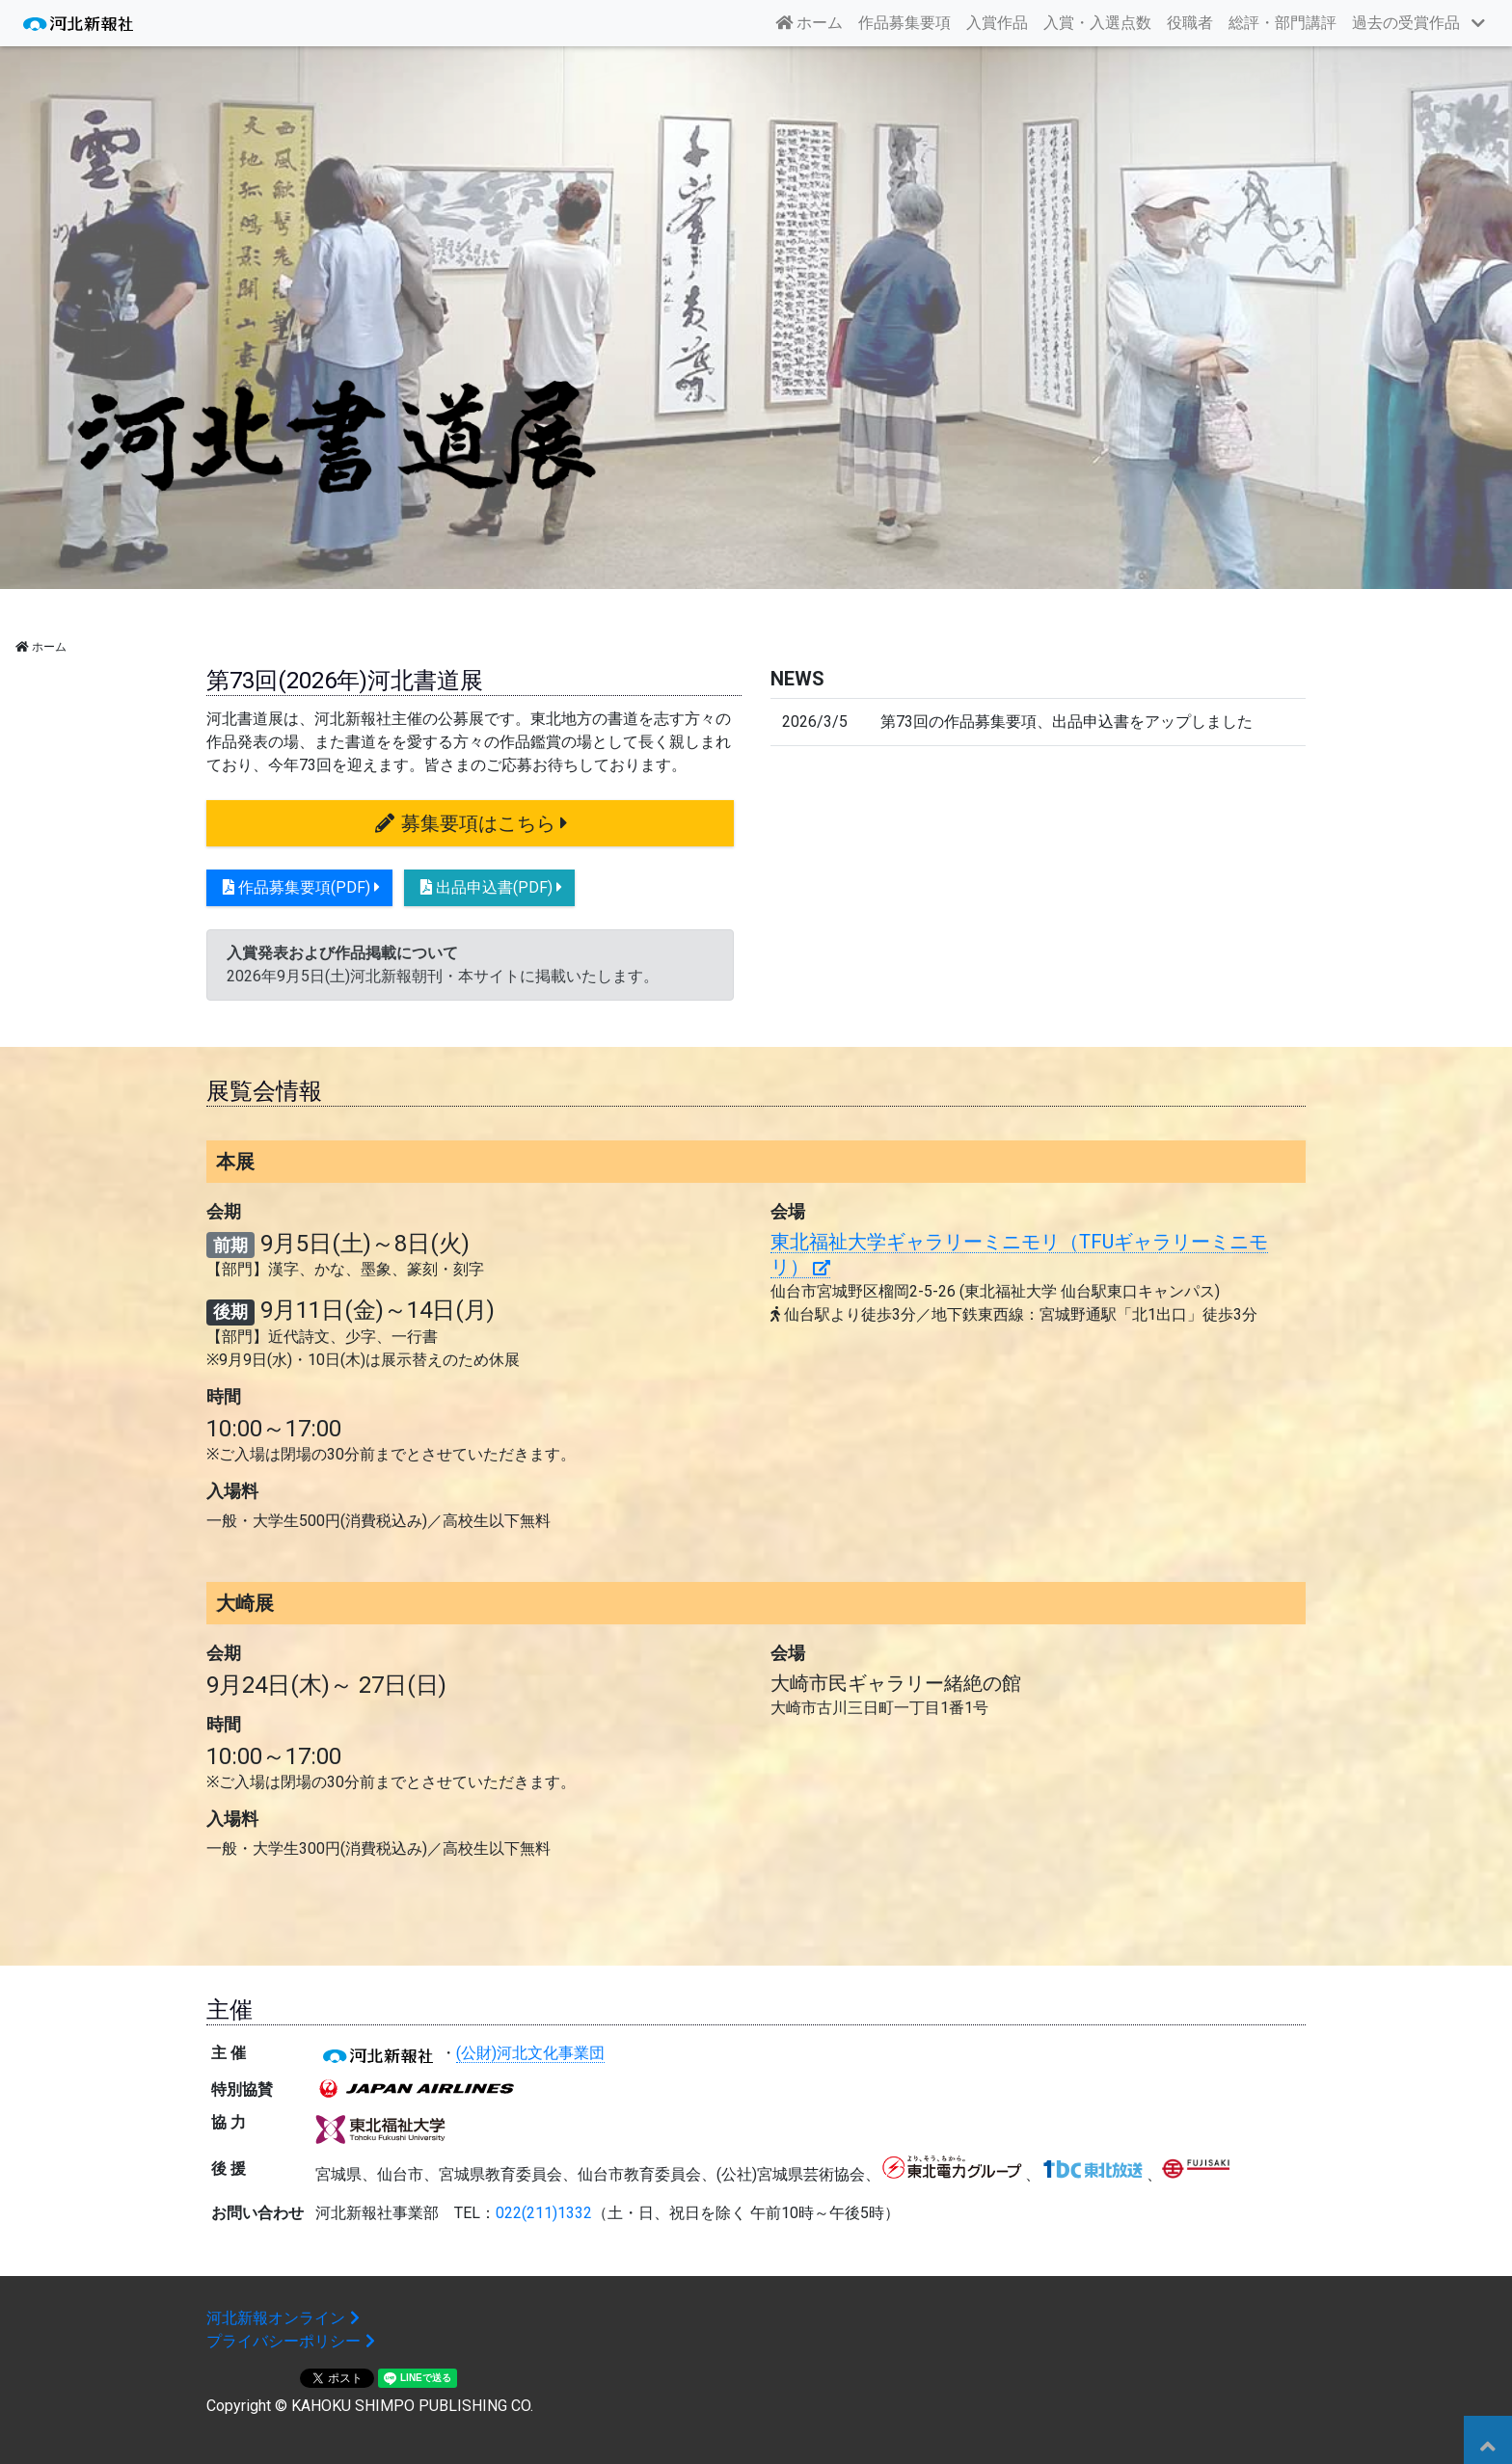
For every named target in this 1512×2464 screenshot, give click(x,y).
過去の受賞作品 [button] (1406, 22)
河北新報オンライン (285, 2318)
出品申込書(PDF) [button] (489, 887)
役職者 (1190, 22)
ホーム (812, 21)
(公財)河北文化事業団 (530, 2053)
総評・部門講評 (1282, 22)
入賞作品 (997, 22)
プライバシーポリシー (293, 2341)
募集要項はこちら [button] (470, 823)
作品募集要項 (904, 22)
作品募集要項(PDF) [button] (299, 887)
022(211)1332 (544, 2213)
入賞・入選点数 (1097, 22)
